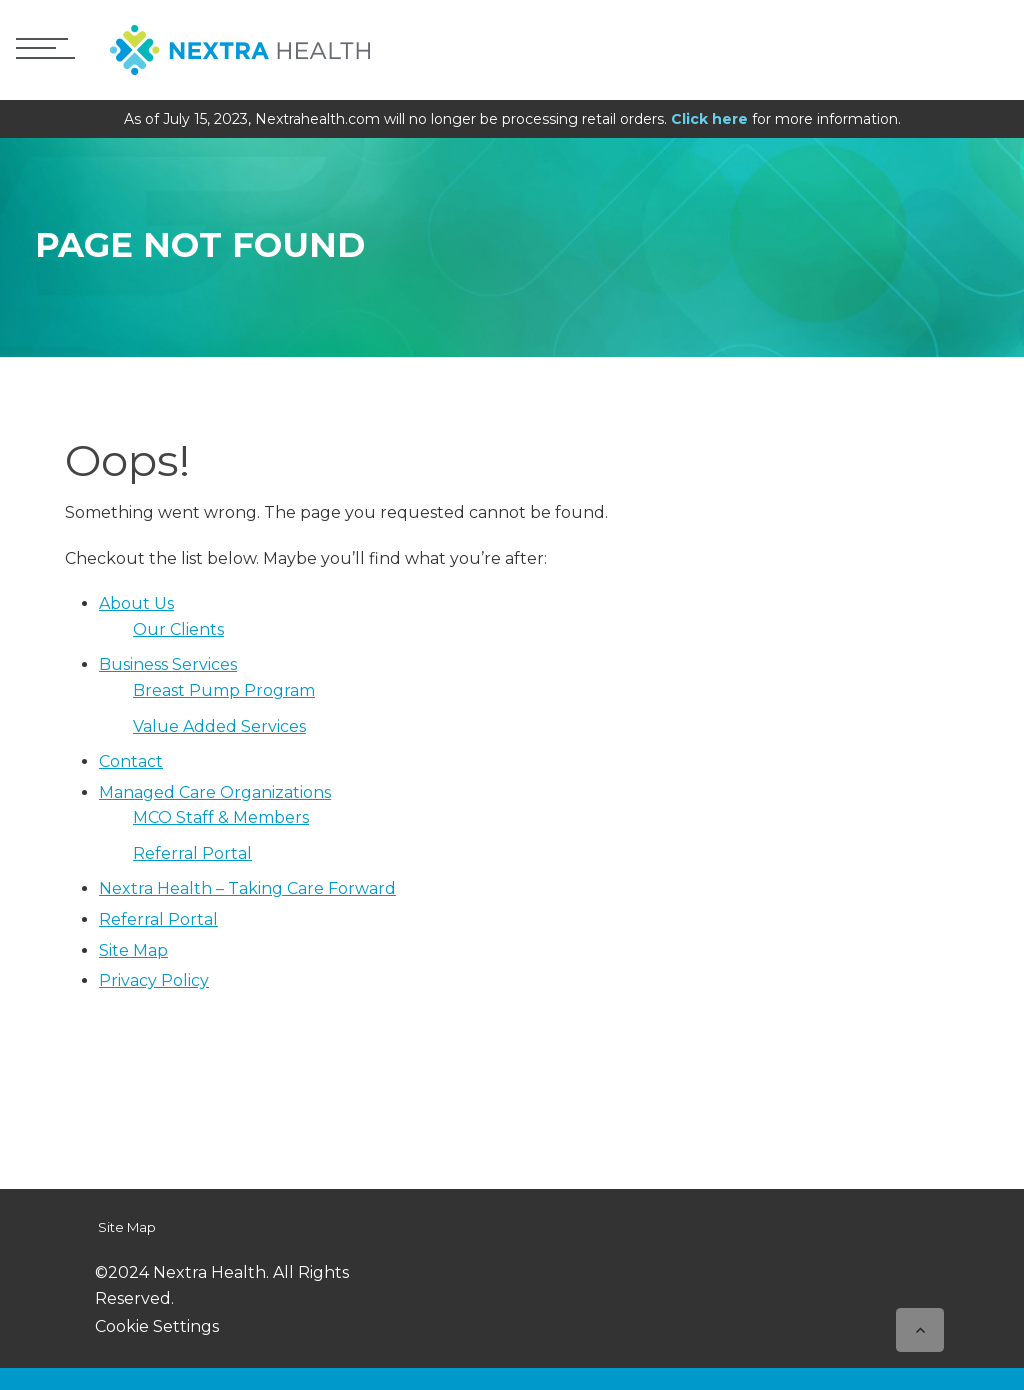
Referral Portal (192, 853)
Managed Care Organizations (215, 792)
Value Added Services (219, 726)
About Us (136, 603)
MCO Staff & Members (221, 817)
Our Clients (178, 629)
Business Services (168, 664)
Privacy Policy (154, 980)
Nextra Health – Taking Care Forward (247, 888)
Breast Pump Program (224, 690)
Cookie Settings (157, 1326)
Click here (709, 119)
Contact (131, 761)
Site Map (133, 950)
